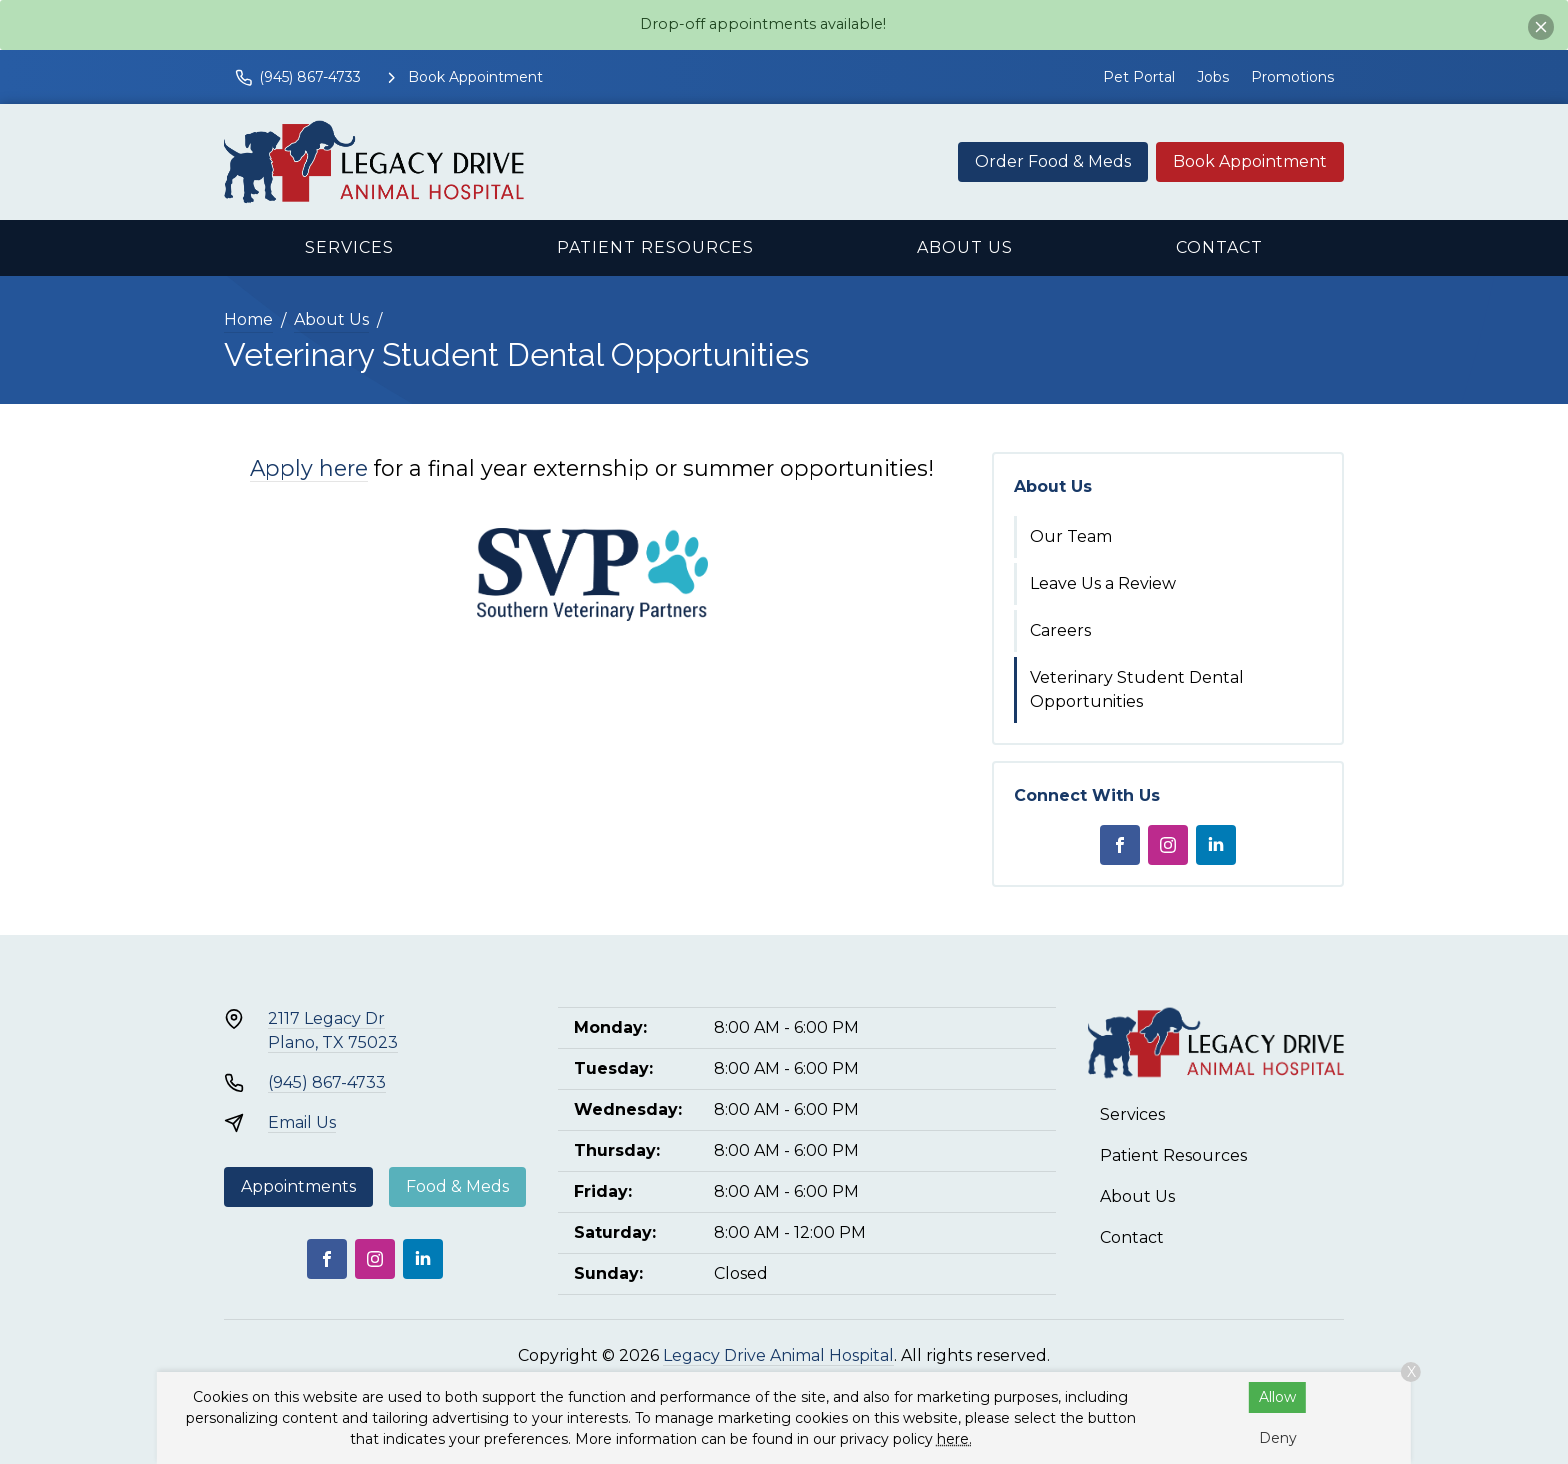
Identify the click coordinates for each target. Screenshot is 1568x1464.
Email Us (302, 1122)
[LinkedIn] (1216, 845)
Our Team (1071, 536)
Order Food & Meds (1053, 161)
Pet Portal (1139, 77)
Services (349, 247)
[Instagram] (1168, 845)
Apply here (309, 468)
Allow (1277, 1397)
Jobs (1213, 77)
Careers (1060, 630)
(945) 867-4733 (327, 1082)
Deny (1278, 1438)
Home (248, 319)
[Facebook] (1120, 845)
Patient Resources (655, 247)
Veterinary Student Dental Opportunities (1137, 689)
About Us (965, 247)
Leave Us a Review (1103, 583)
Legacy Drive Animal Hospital (778, 1355)
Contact (1219, 247)
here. (954, 1439)
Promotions (1292, 77)
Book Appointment (1250, 161)
